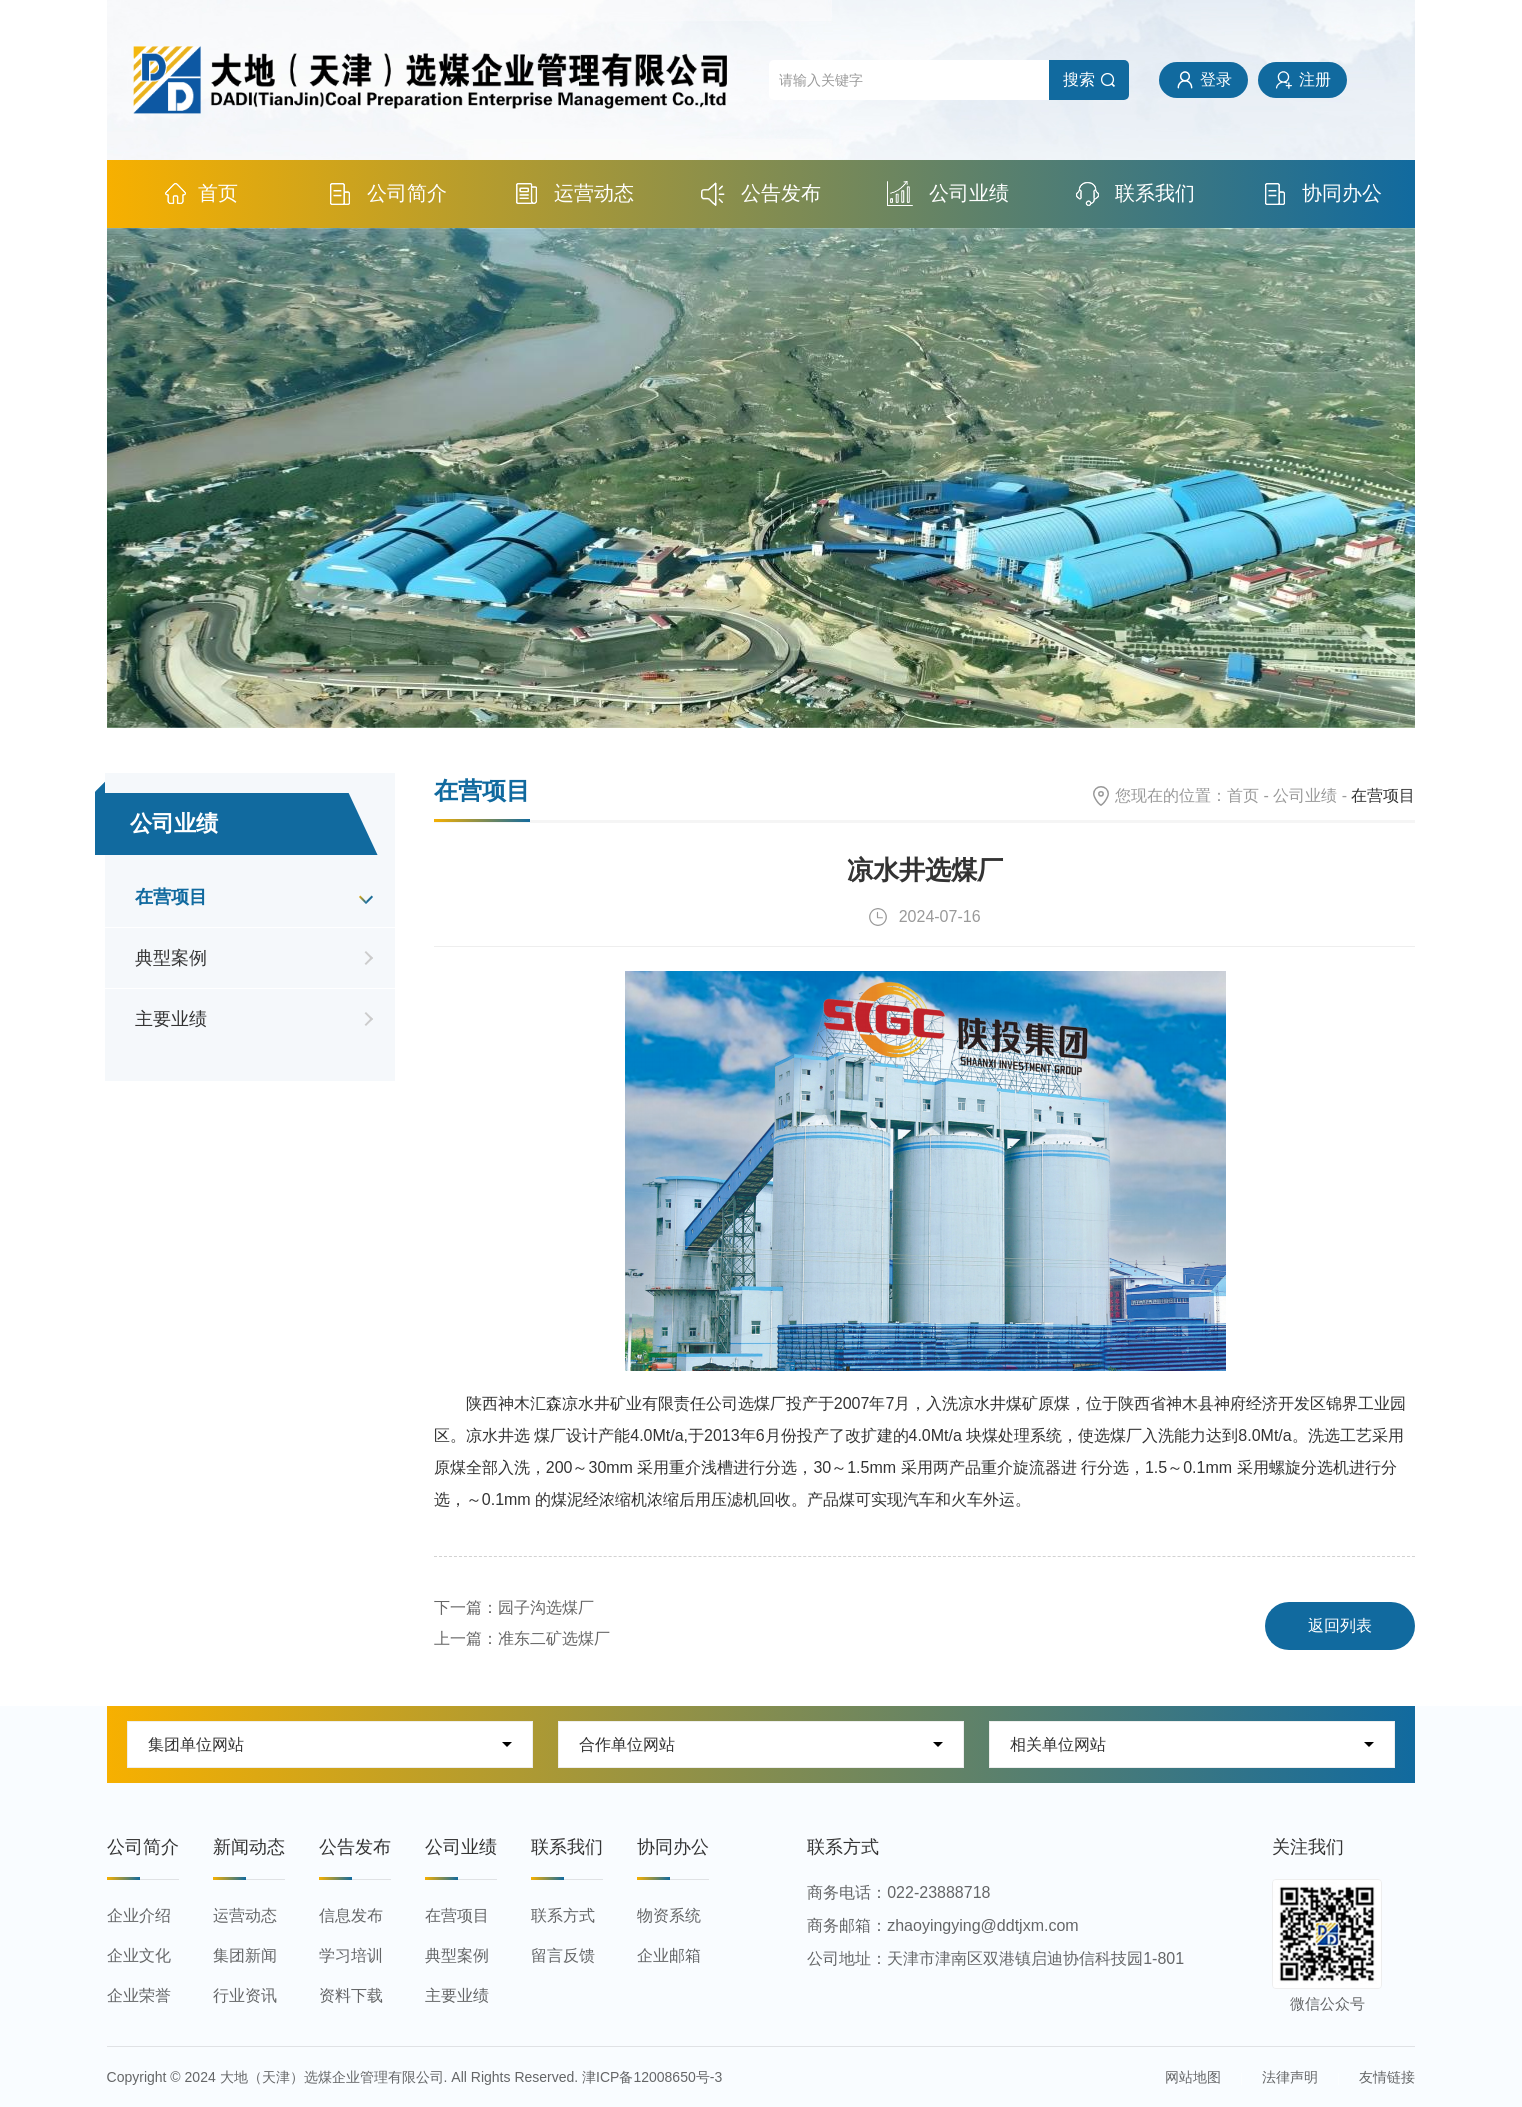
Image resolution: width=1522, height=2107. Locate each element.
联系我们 (1135, 193)
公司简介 (387, 193)
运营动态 (574, 193)
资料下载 (351, 1995)
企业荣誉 (139, 1995)
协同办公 (1322, 193)
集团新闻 (245, 1955)
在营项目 (171, 897)
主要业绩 (171, 1019)
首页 (200, 193)
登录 (1216, 79)
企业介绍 (139, 1915)
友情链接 (1387, 2077)
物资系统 (669, 1915)
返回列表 (1340, 1625)
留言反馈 (563, 1955)
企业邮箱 (669, 1955)
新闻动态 (249, 1847)
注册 (1315, 79)
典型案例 (171, 958)
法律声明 (1290, 2077)
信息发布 (351, 1915)
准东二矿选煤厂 (554, 1638)
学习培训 (351, 1955)
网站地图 (1193, 2077)
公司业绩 (948, 193)
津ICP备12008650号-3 (652, 2077)
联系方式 (563, 1915)
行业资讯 (245, 1995)
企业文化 (139, 1955)
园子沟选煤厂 (546, 1607)
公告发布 (761, 193)
